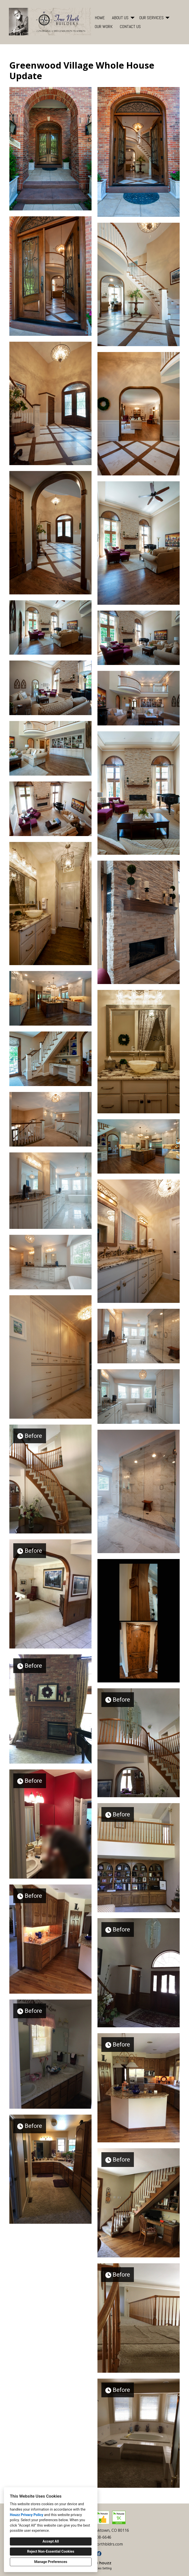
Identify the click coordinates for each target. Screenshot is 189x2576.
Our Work (104, 26)
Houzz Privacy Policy (26, 2515)
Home (100, 17)
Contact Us (130, 26)
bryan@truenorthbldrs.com (97, 2544)
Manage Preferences (50, 2562)
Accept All (51, 2541)
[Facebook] (99, 2553)
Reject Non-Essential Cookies (50, 2551)
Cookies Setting (101, 2568)
